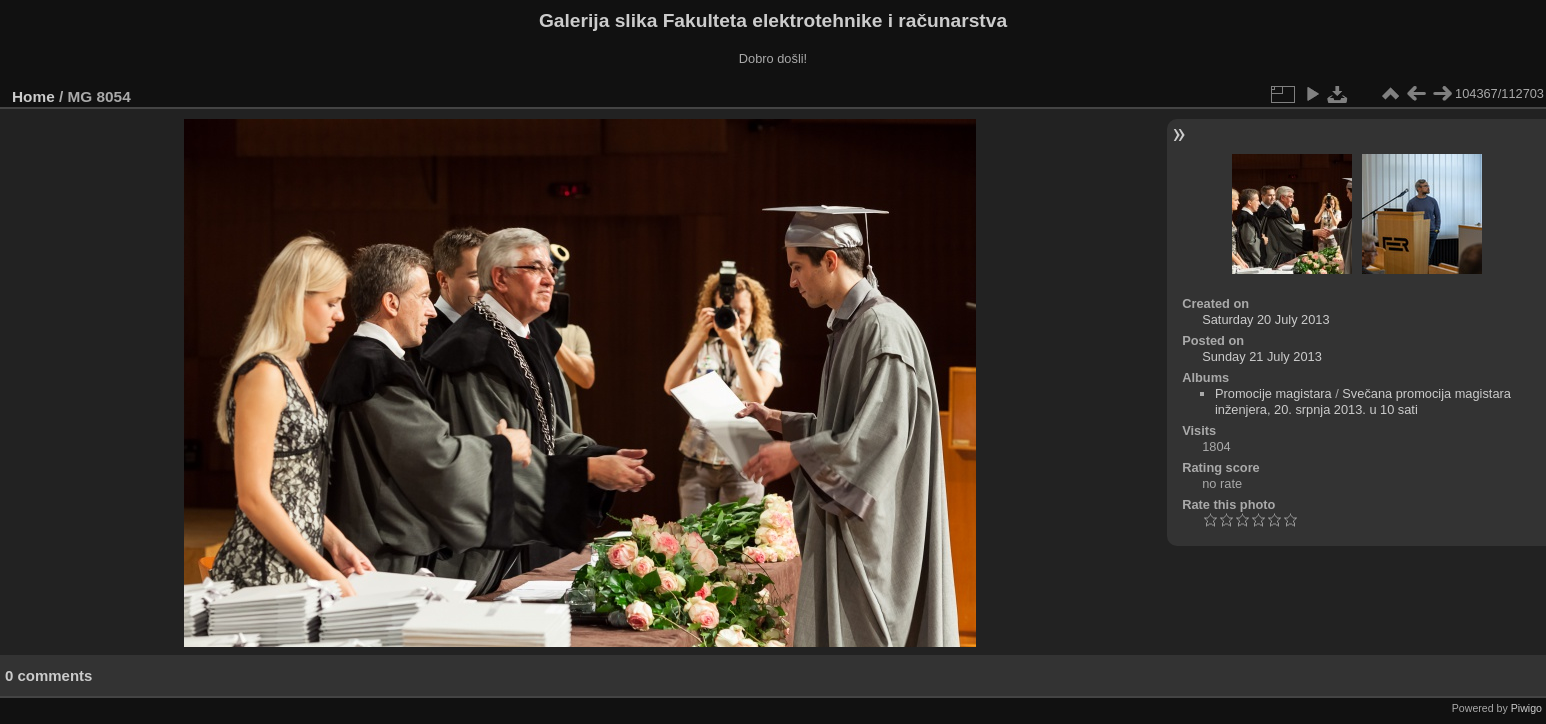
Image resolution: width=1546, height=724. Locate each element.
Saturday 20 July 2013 (1265, 319)
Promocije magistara (1273, 393)
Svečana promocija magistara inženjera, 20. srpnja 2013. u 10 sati (1363, 401)
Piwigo (1526, 708)
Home (33, 96)
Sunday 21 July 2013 (1262, 356)
